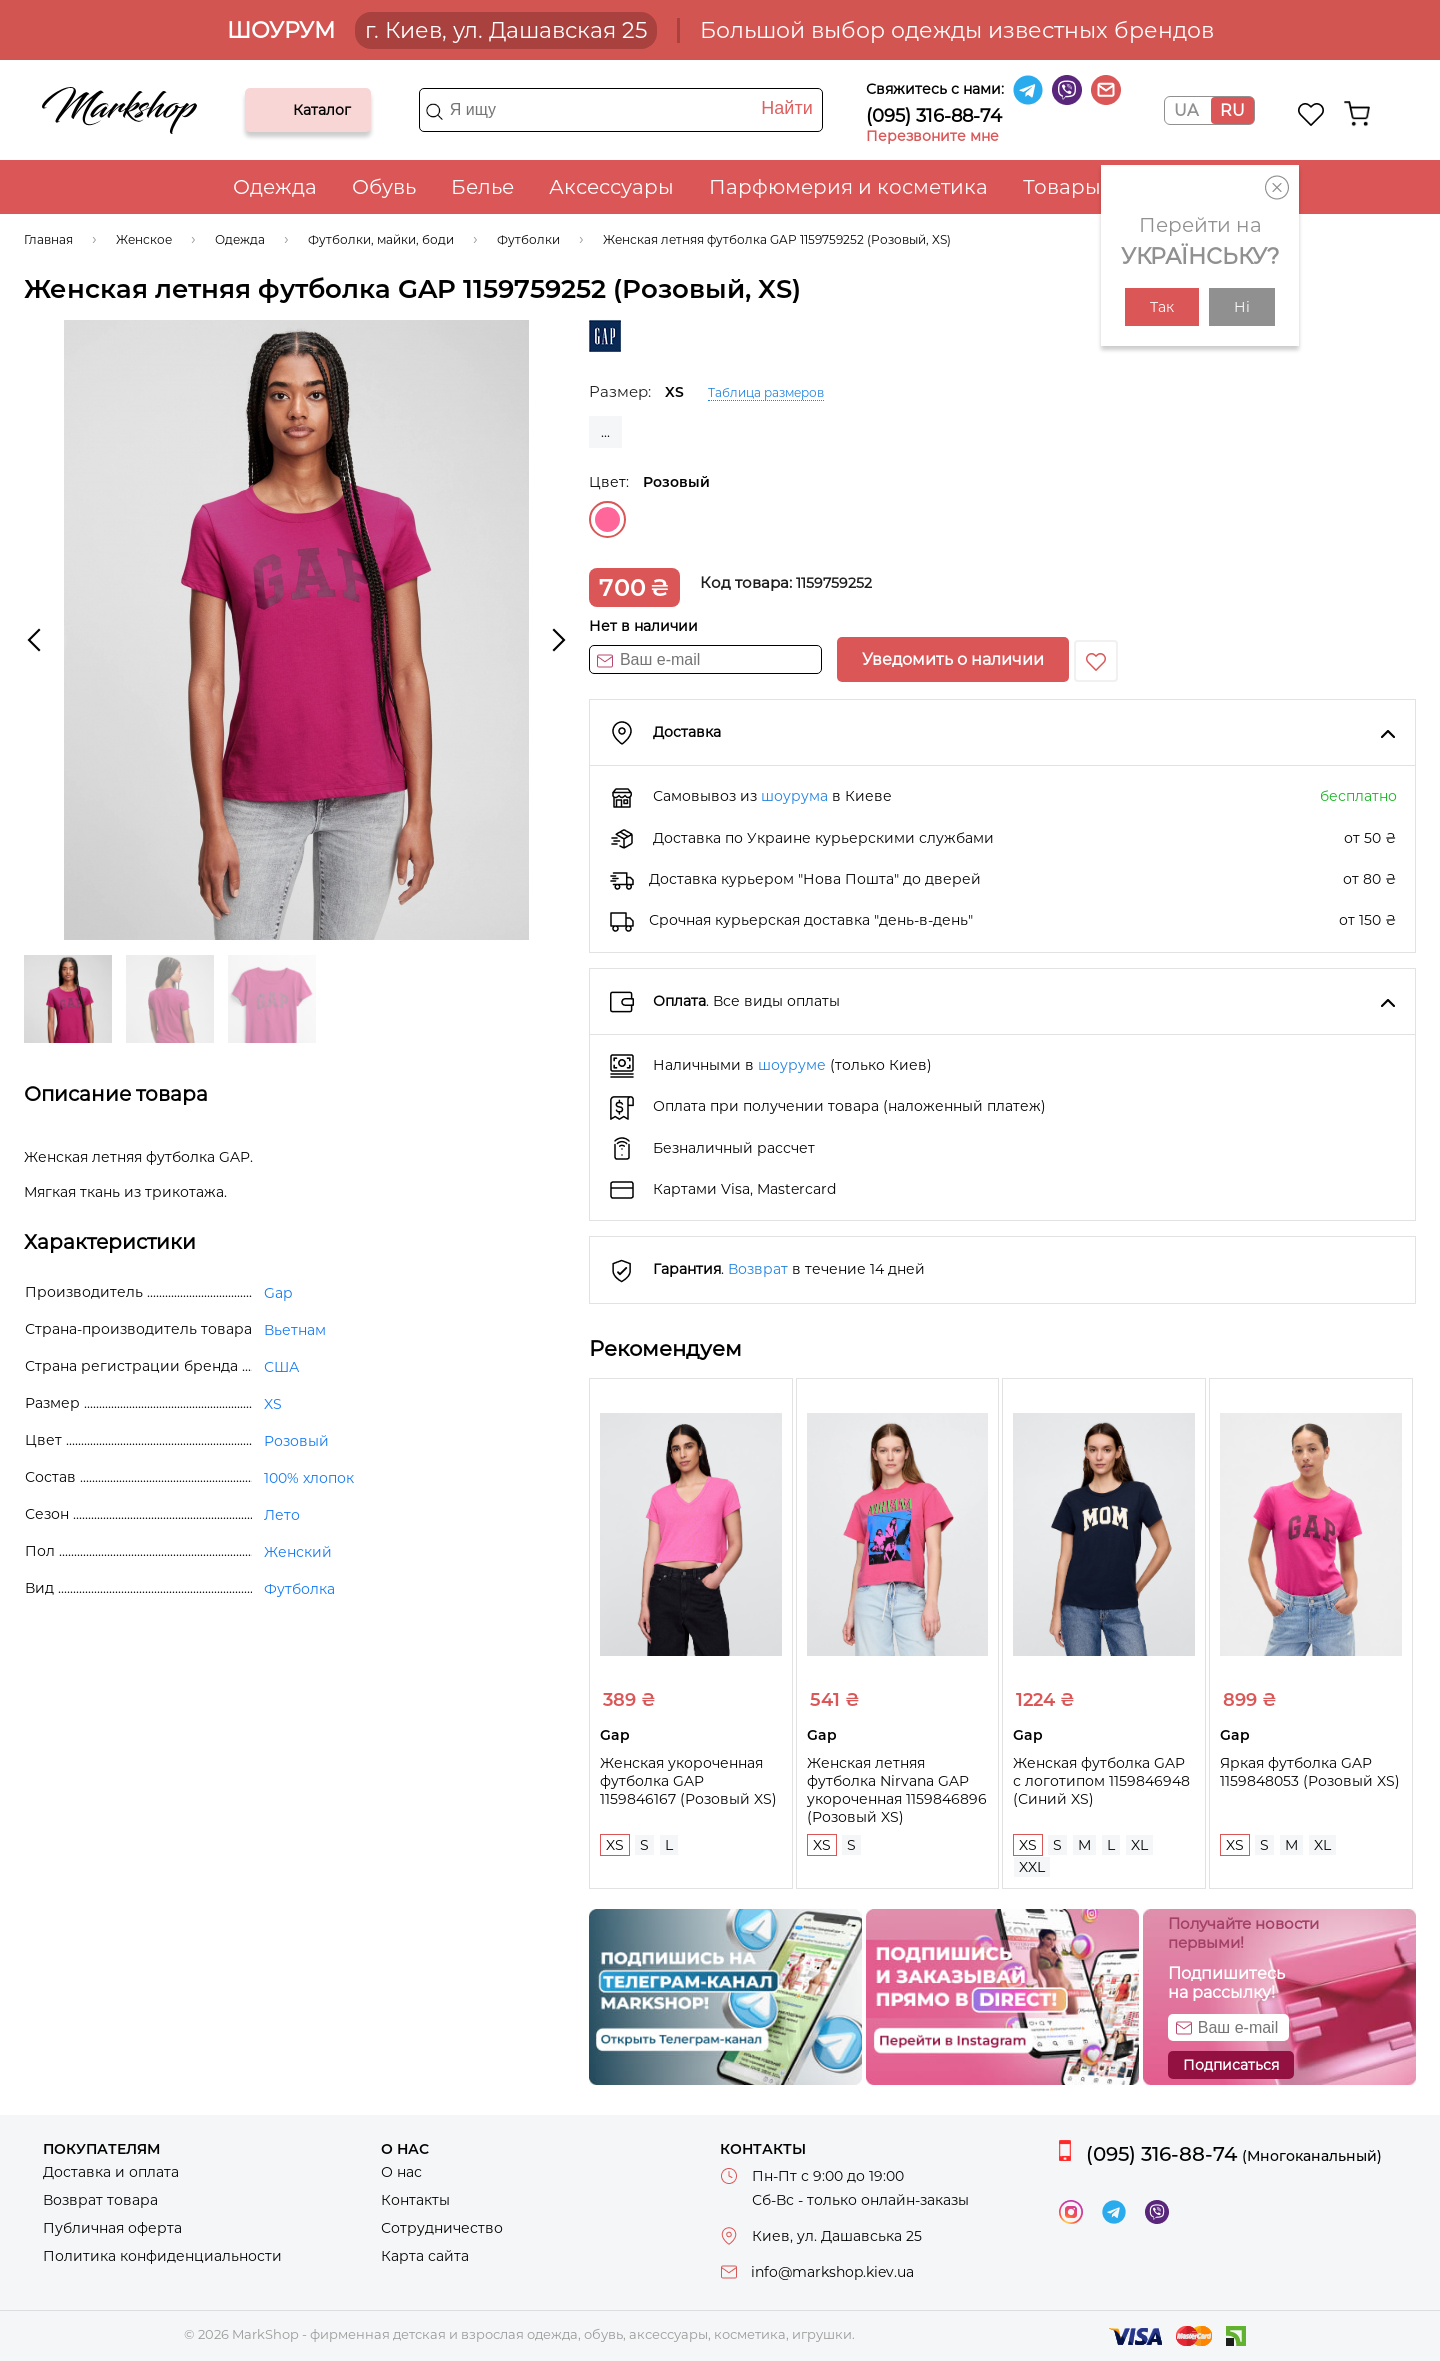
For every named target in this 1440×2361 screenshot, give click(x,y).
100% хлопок (309, 1478)
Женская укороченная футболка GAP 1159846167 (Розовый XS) (688, 1781)
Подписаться (1231, 2065)
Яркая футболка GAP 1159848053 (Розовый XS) (1310, 1772)
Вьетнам (295, 1330)
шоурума (794, 796)
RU (1232, 110)
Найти (786, 108)
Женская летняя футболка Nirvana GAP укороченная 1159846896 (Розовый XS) (897, 1790)
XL (1139, 1845)
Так (1162, 307)
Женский (298, 1552)
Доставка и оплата (111, 2172)
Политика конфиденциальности (162, 2256)
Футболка (299, 1589)
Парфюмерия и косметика (848, 187)
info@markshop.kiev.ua (832, 2272)
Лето (282, 1515)
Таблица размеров (766, 392)
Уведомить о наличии (953, 659)
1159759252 (834, 583)
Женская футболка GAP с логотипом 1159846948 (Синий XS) (1101, 1781)
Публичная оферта (112, 2228)
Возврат (758, 1269)
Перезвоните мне (932, 136)
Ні (1242, 307)
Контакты (415, 2200)
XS (615, 1845)
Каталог (277, 110)
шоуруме (792, 1065)
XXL (1032, 1867)
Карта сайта (425, 2256)
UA (1186, 110)
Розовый (607, 519)
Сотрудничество (442, 2228)
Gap (278, 1293)
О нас (401, 2172)
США (281, 1367)
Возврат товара (100, 2200)
